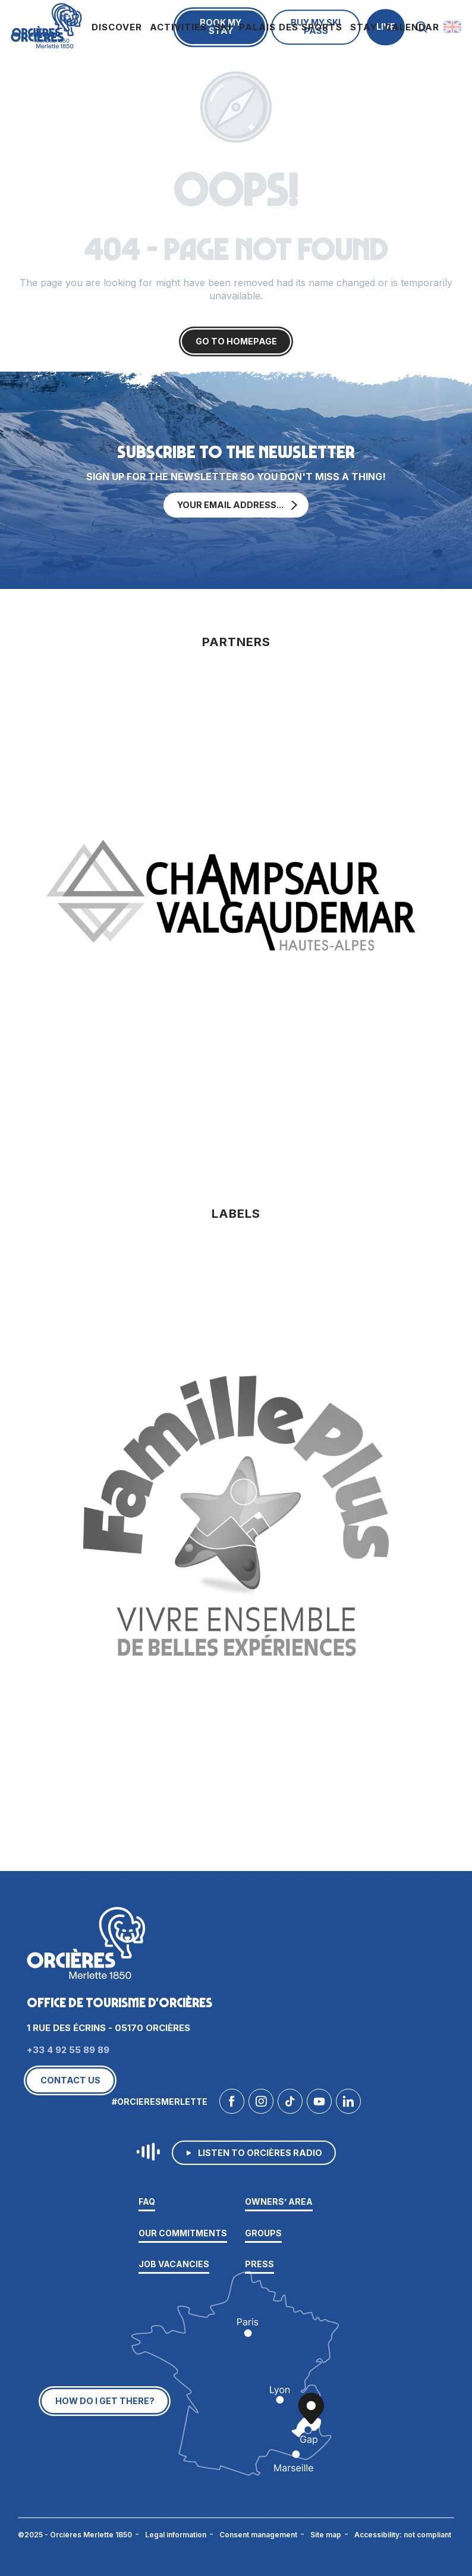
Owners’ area (279, 2201)
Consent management (258, 2534)
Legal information (175, 2534)
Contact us (70, 2080)
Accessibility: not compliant (402, 2534)
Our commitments (183, 2233)
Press (259, 2264)
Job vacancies (174, 2264)
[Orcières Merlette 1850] (44, 24)
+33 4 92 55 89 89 (68, 2049)
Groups (263, 2233)
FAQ (147, 2201)
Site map (325, 2534)
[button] (453, 27)
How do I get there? (105, 2401)
